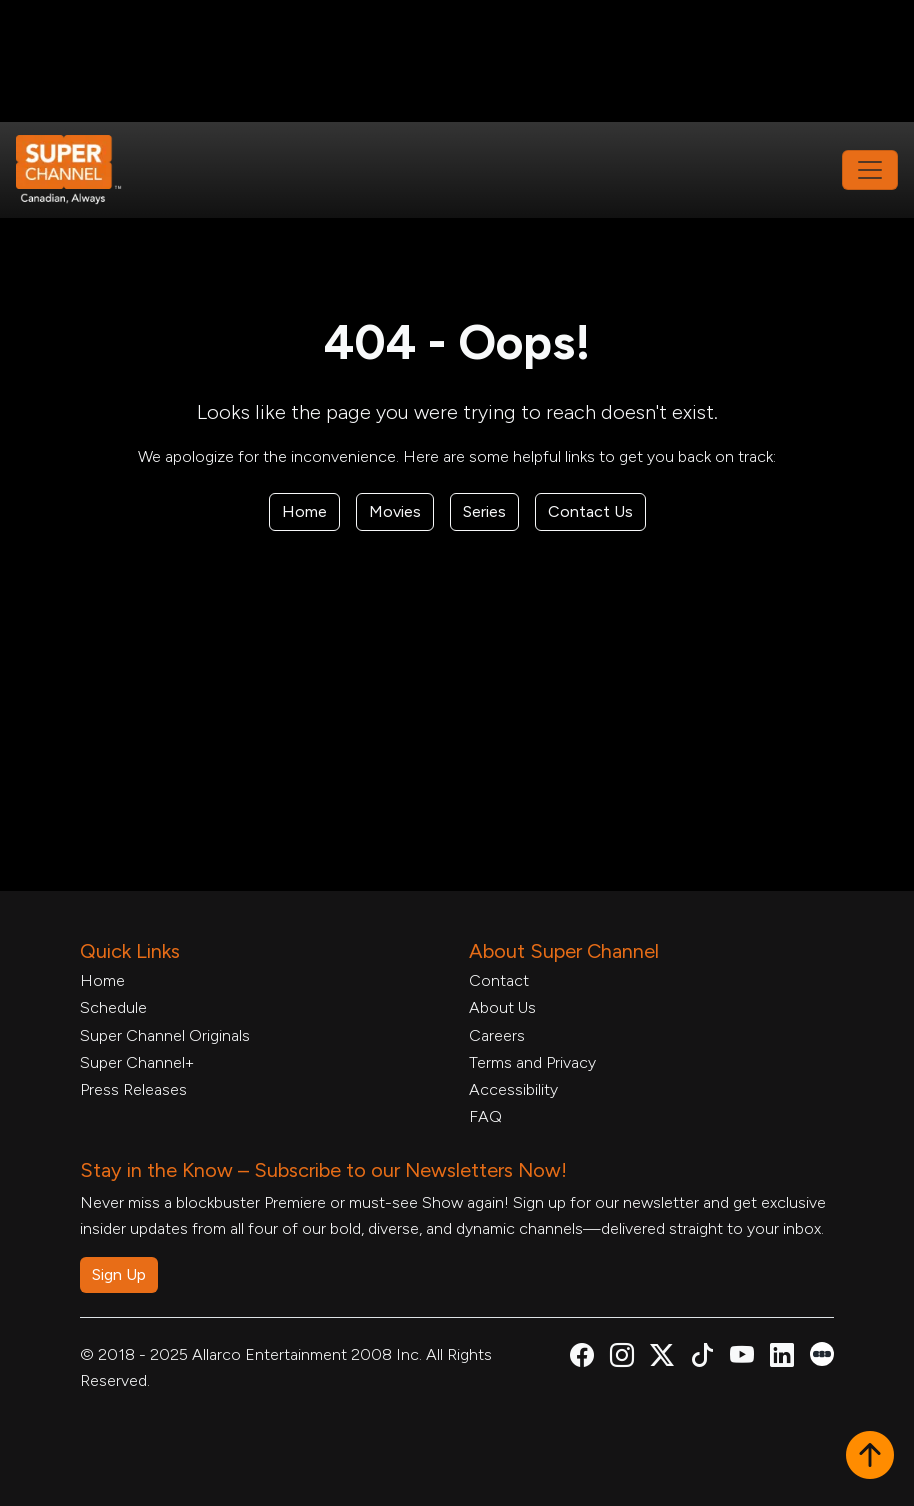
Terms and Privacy (532, 1062)
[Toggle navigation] (870, 170)
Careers (497, 1035)
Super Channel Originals (165, 1035)
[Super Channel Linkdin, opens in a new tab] (782, 1358)
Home (304, 511)
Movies (395, 511)
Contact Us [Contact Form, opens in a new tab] (590, 511)
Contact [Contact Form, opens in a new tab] (499, 980)
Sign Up (119, 1274)
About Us (502, 1007)
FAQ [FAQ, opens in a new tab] (485, 1116)
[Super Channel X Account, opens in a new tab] (662, 1358)
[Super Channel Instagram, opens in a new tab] (622, 1358)
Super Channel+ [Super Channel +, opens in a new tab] (137, 1062)
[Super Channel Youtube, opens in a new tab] (742, 1358)
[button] (870, 1457)
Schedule (113, 1007)
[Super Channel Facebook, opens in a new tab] (582, 1358)
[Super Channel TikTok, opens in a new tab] (702, 1358)
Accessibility (513, 1089)
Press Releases (133, 1089)
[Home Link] (82, 170)
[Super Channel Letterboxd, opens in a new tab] (822, 1352)
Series (484, 511)
